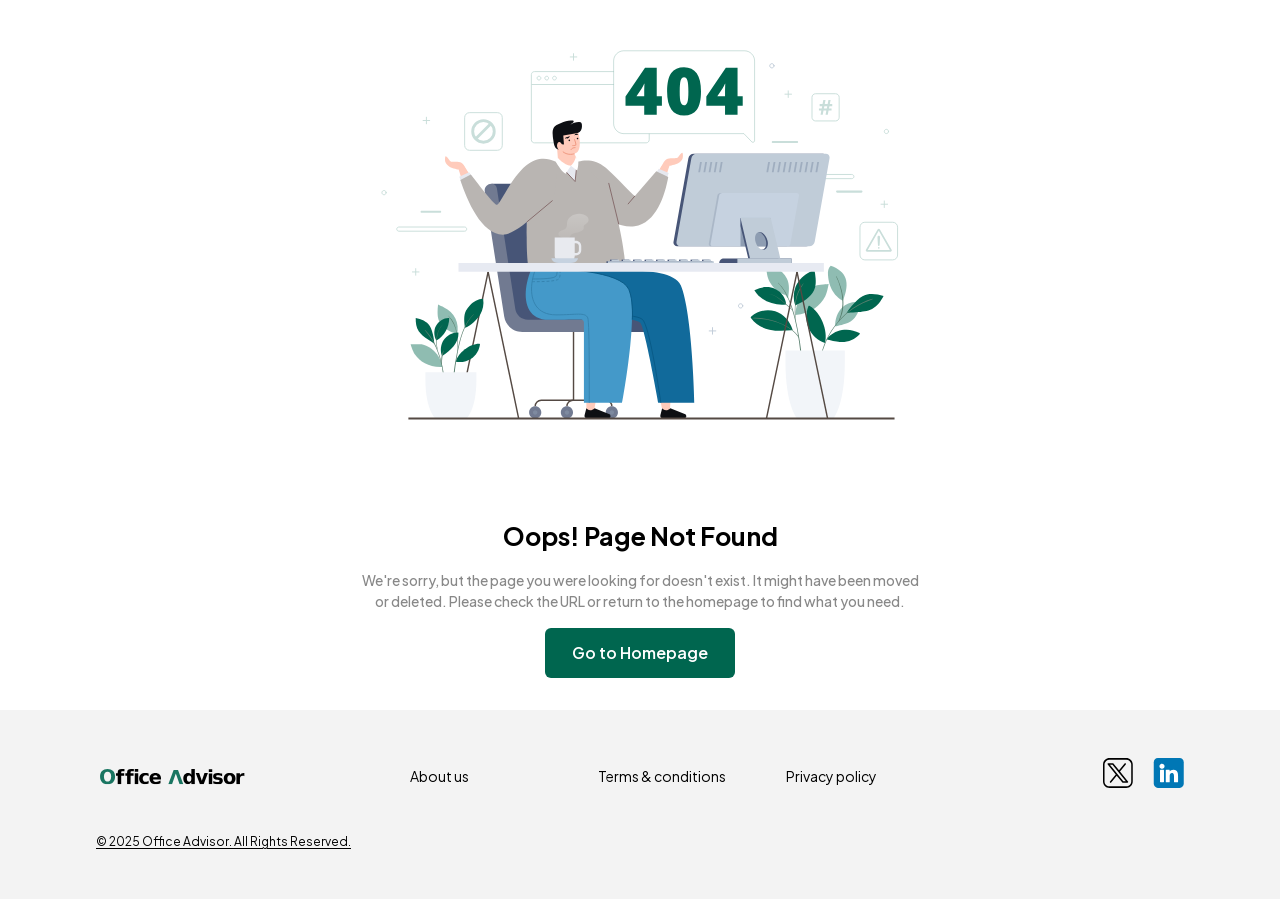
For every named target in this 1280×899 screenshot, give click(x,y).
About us (439, 776)
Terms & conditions (662, 776)
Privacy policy (831, 776)
